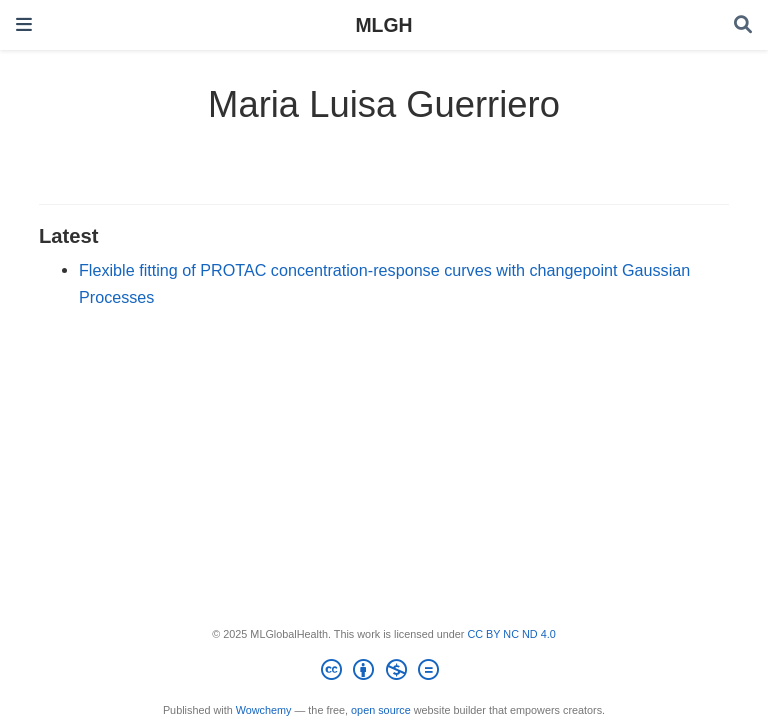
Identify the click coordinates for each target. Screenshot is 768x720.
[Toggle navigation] (24, 24)
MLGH (383, 25)
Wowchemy (264, 710)
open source (381, 710)
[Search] (743, 25)
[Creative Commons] (383, 673)
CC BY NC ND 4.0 (511, 634)
